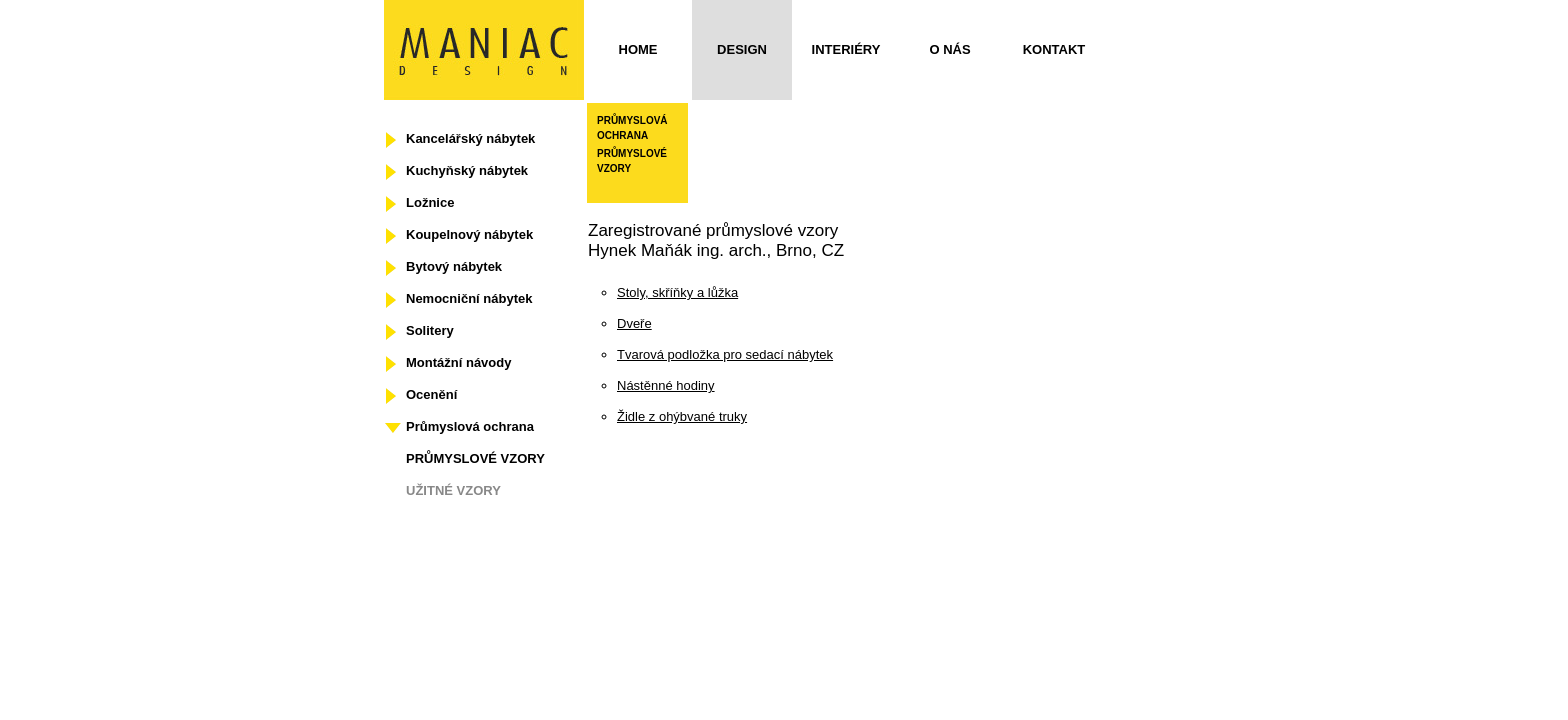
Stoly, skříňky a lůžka (677, 292)
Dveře (634, 323)
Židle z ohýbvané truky (682, 416)
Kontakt (1054, 49)
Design (742, 49)
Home (638, 49)
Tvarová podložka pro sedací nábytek (725, 354)
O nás (949, 49)
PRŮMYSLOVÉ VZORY (475, 458)
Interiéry (846, 49)
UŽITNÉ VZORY (453, 490)
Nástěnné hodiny (666, 385)
